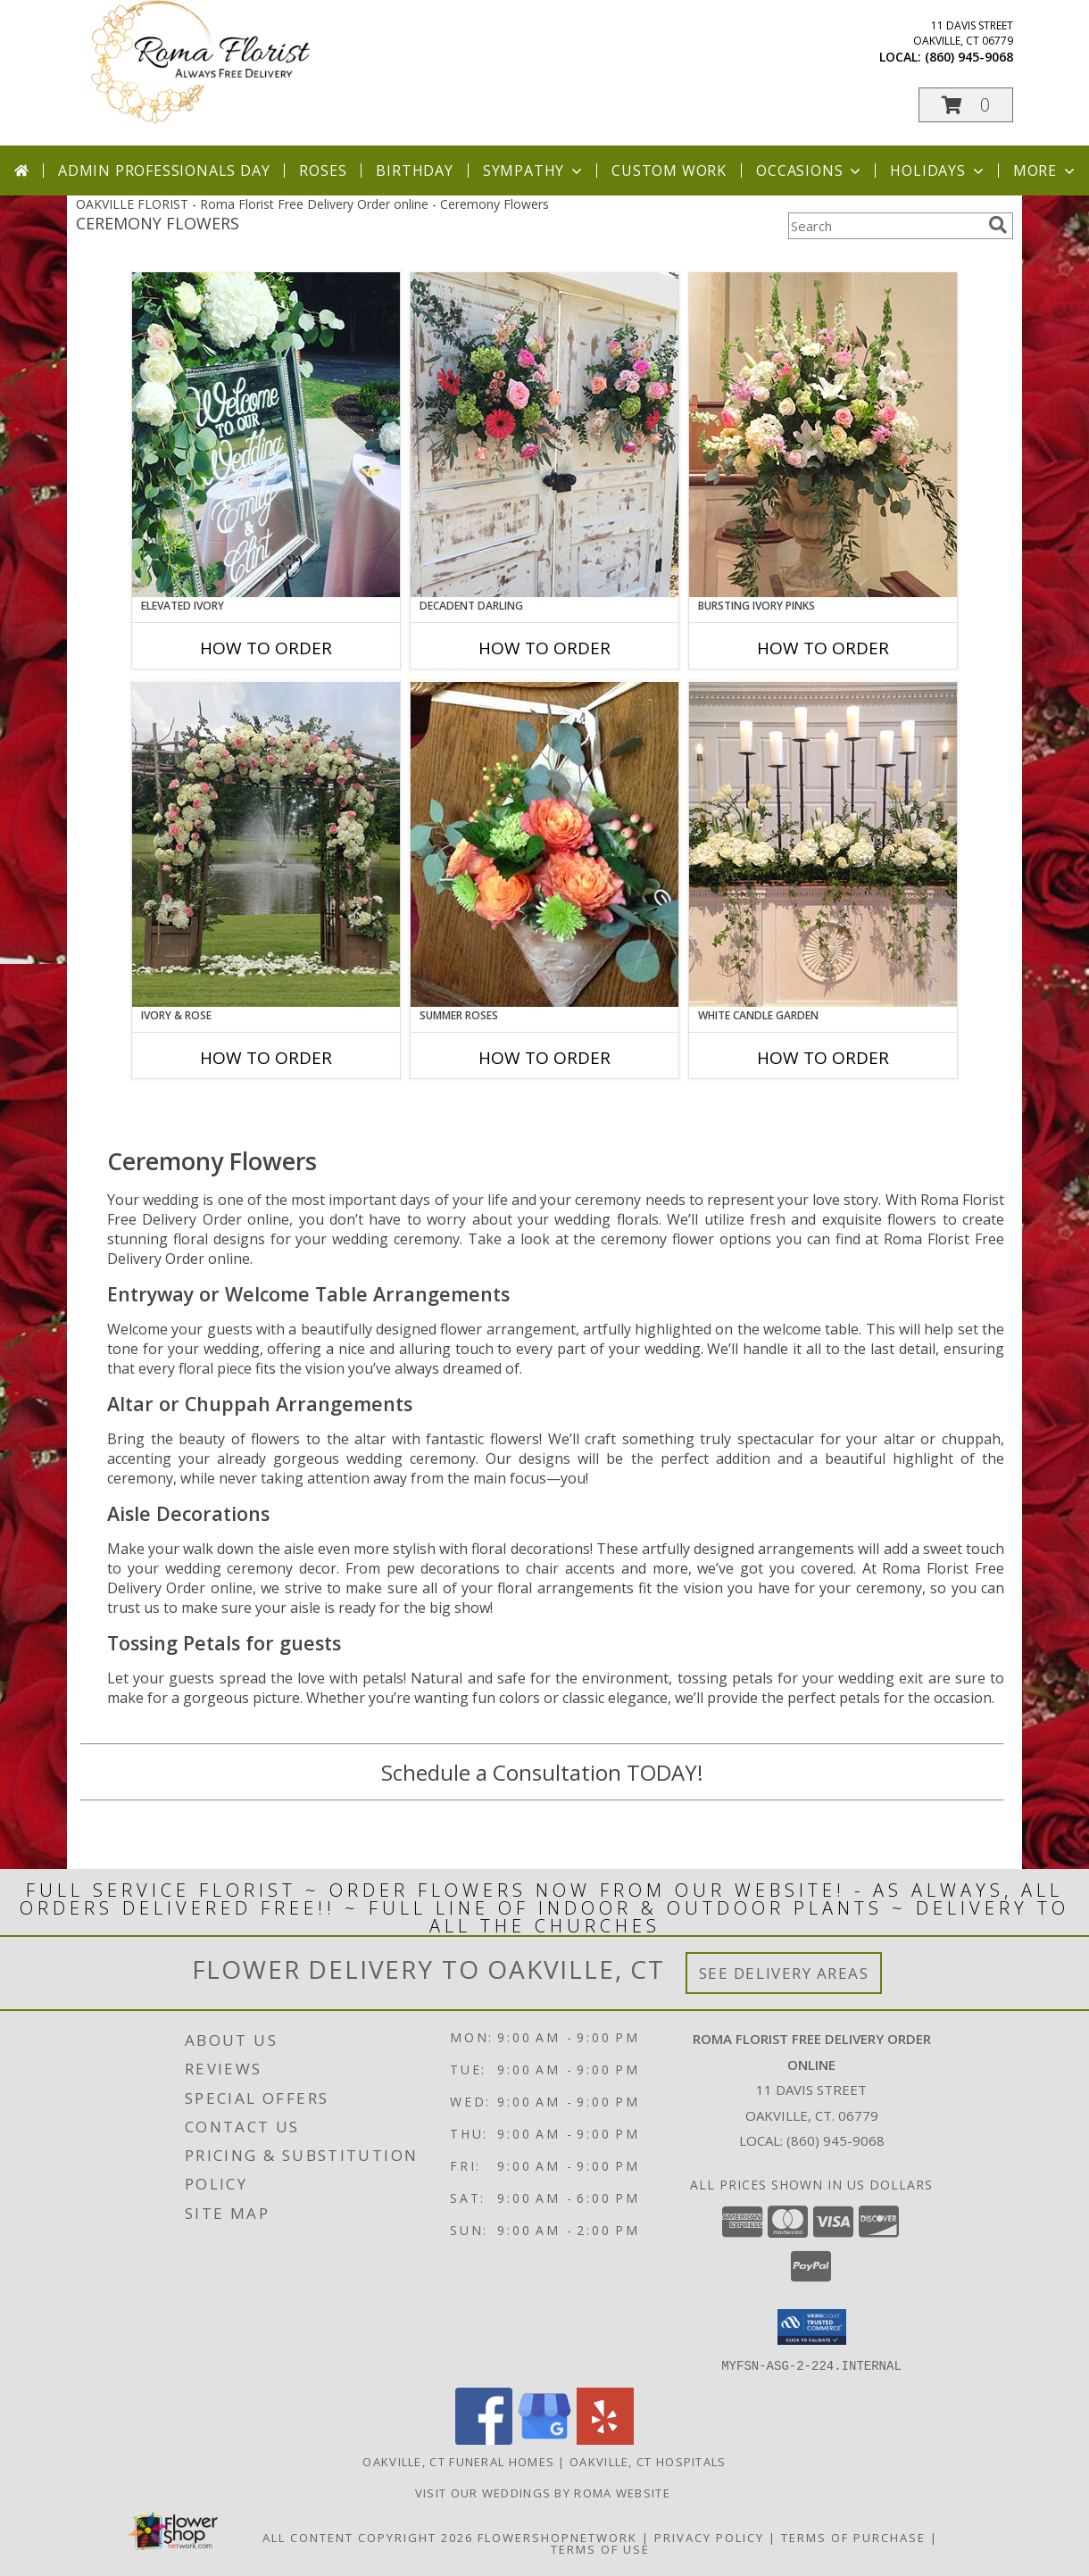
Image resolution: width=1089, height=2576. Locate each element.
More (1045, 170)
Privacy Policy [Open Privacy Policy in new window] (709, 2537)
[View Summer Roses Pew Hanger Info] (544, 844)
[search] (998, 225)
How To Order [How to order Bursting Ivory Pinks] (823, 648)
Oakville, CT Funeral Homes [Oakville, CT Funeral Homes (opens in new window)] (458, 2461)
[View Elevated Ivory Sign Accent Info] (266, 434)
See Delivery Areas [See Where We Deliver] (784, 1973)
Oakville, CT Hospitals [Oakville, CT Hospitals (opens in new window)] (648, 2461)
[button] (966, 104)
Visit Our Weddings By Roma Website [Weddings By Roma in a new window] (545, 2492)
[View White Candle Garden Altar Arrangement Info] (823, 844)
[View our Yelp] (605, 2439)
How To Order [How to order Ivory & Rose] (266, 1057)
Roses (322, 170)
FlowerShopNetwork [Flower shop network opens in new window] (557, 2537)
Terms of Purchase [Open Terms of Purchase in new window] (853, 2537)
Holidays (938, 170)
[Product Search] (884, 225)
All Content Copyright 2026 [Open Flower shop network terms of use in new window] (367, 2537)
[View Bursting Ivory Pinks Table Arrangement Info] (823, 434)
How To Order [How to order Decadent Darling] (544, 648)
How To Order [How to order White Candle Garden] (823, 1057)
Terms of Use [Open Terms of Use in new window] (600, 2548)
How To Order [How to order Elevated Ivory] (266, 648)
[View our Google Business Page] (544, 2439)
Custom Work (669, 170)
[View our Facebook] (483, 2439)
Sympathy (534, 170)
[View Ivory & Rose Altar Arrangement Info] (266, 844)
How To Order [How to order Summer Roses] (544, 1057)
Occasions (810, 170)
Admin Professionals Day (164, 170)
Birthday (414, 170)
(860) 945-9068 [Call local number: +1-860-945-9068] (969, 56)
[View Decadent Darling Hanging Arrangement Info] (544, 434)
